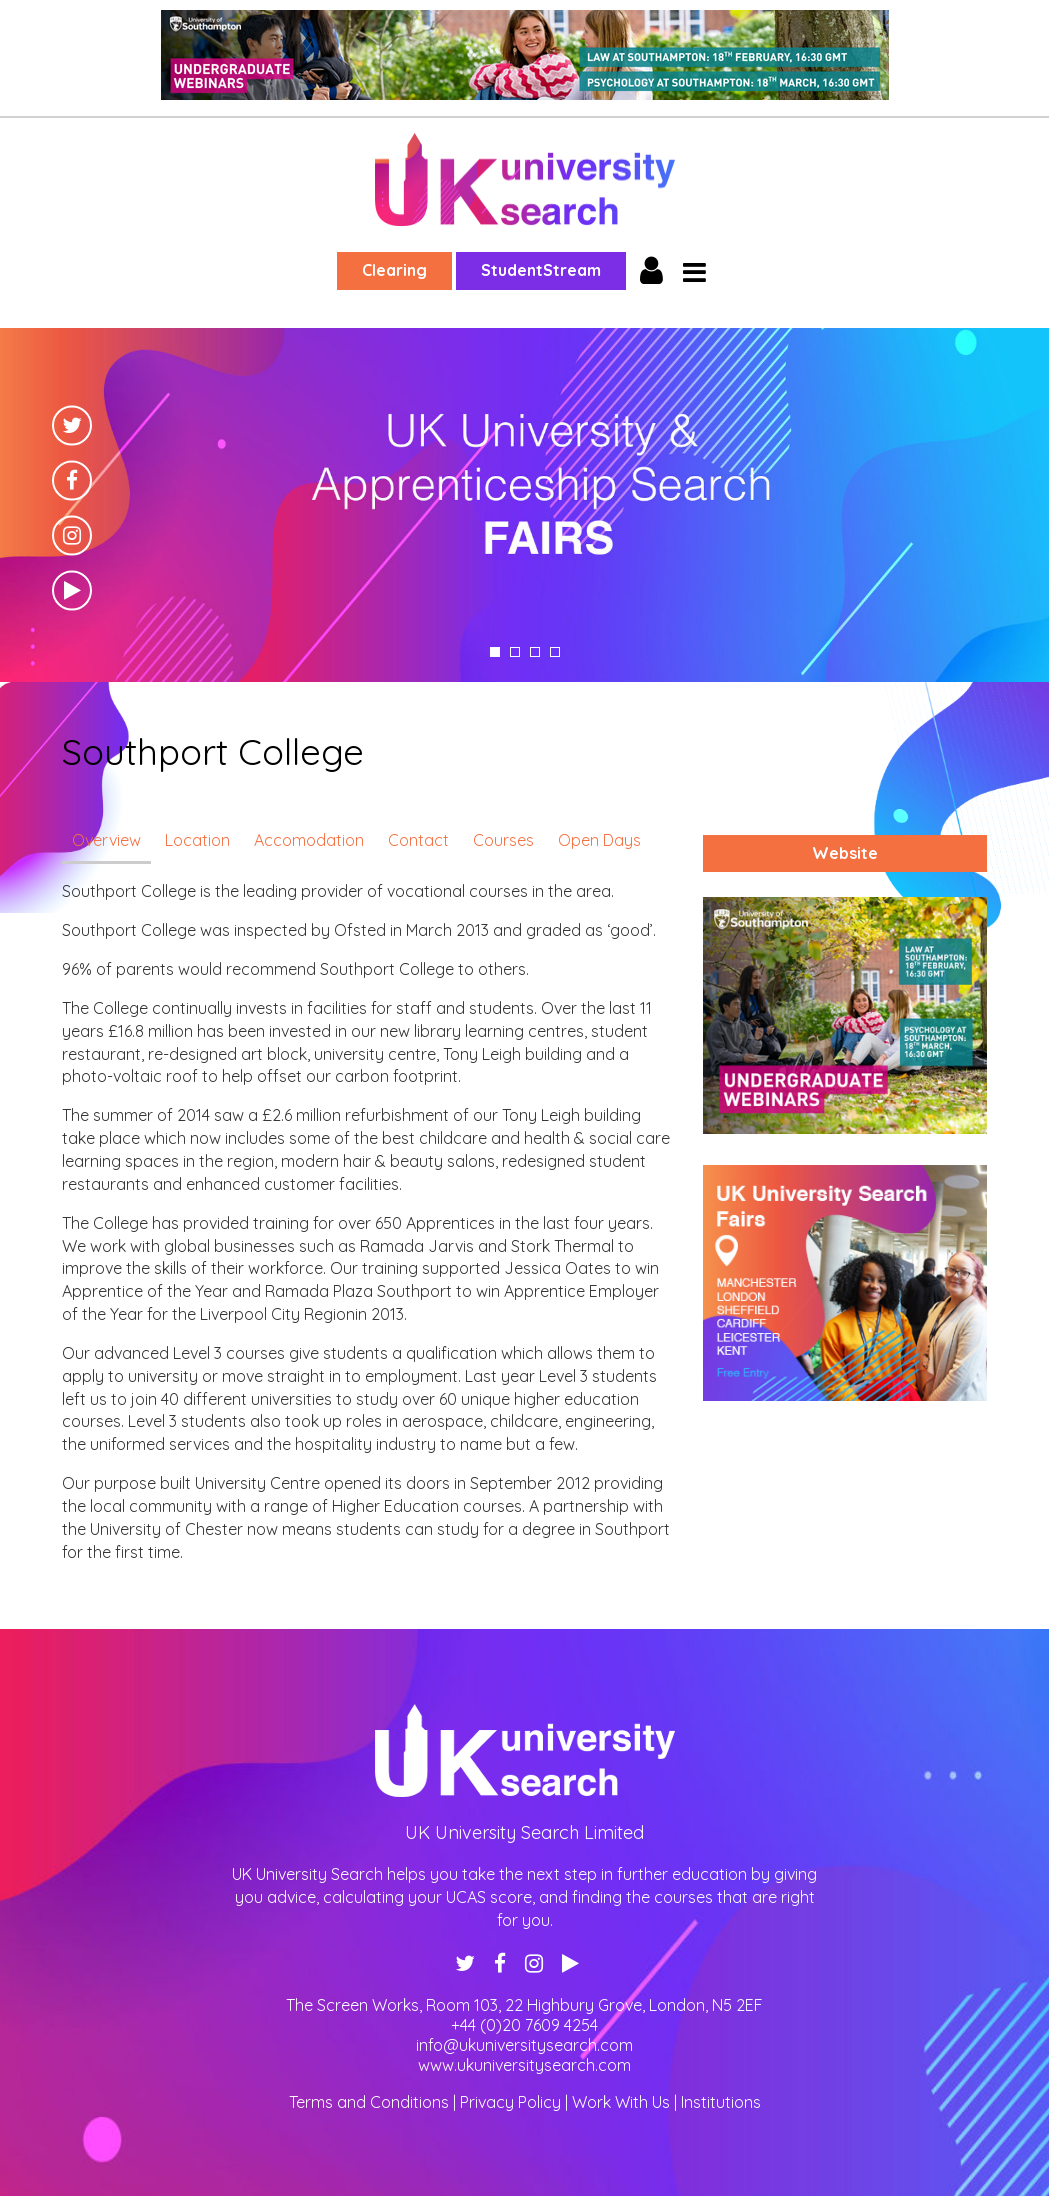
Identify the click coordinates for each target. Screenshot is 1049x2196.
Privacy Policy (510, 2102)
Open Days (599, 840)
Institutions (721, 2102)
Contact (418, 840)
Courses (503, 840)
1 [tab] (495, 652)
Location (197, 840)
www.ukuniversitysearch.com (524, 2065)
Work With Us (621, 2102)
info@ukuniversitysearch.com (524, 2045)
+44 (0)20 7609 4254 (524, 2025)
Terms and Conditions (369, 2102)
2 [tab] (515, 652)
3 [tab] (535, 652)
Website (845, 853)
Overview (106, 840)
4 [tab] (555, 652)
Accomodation (309, 840)
